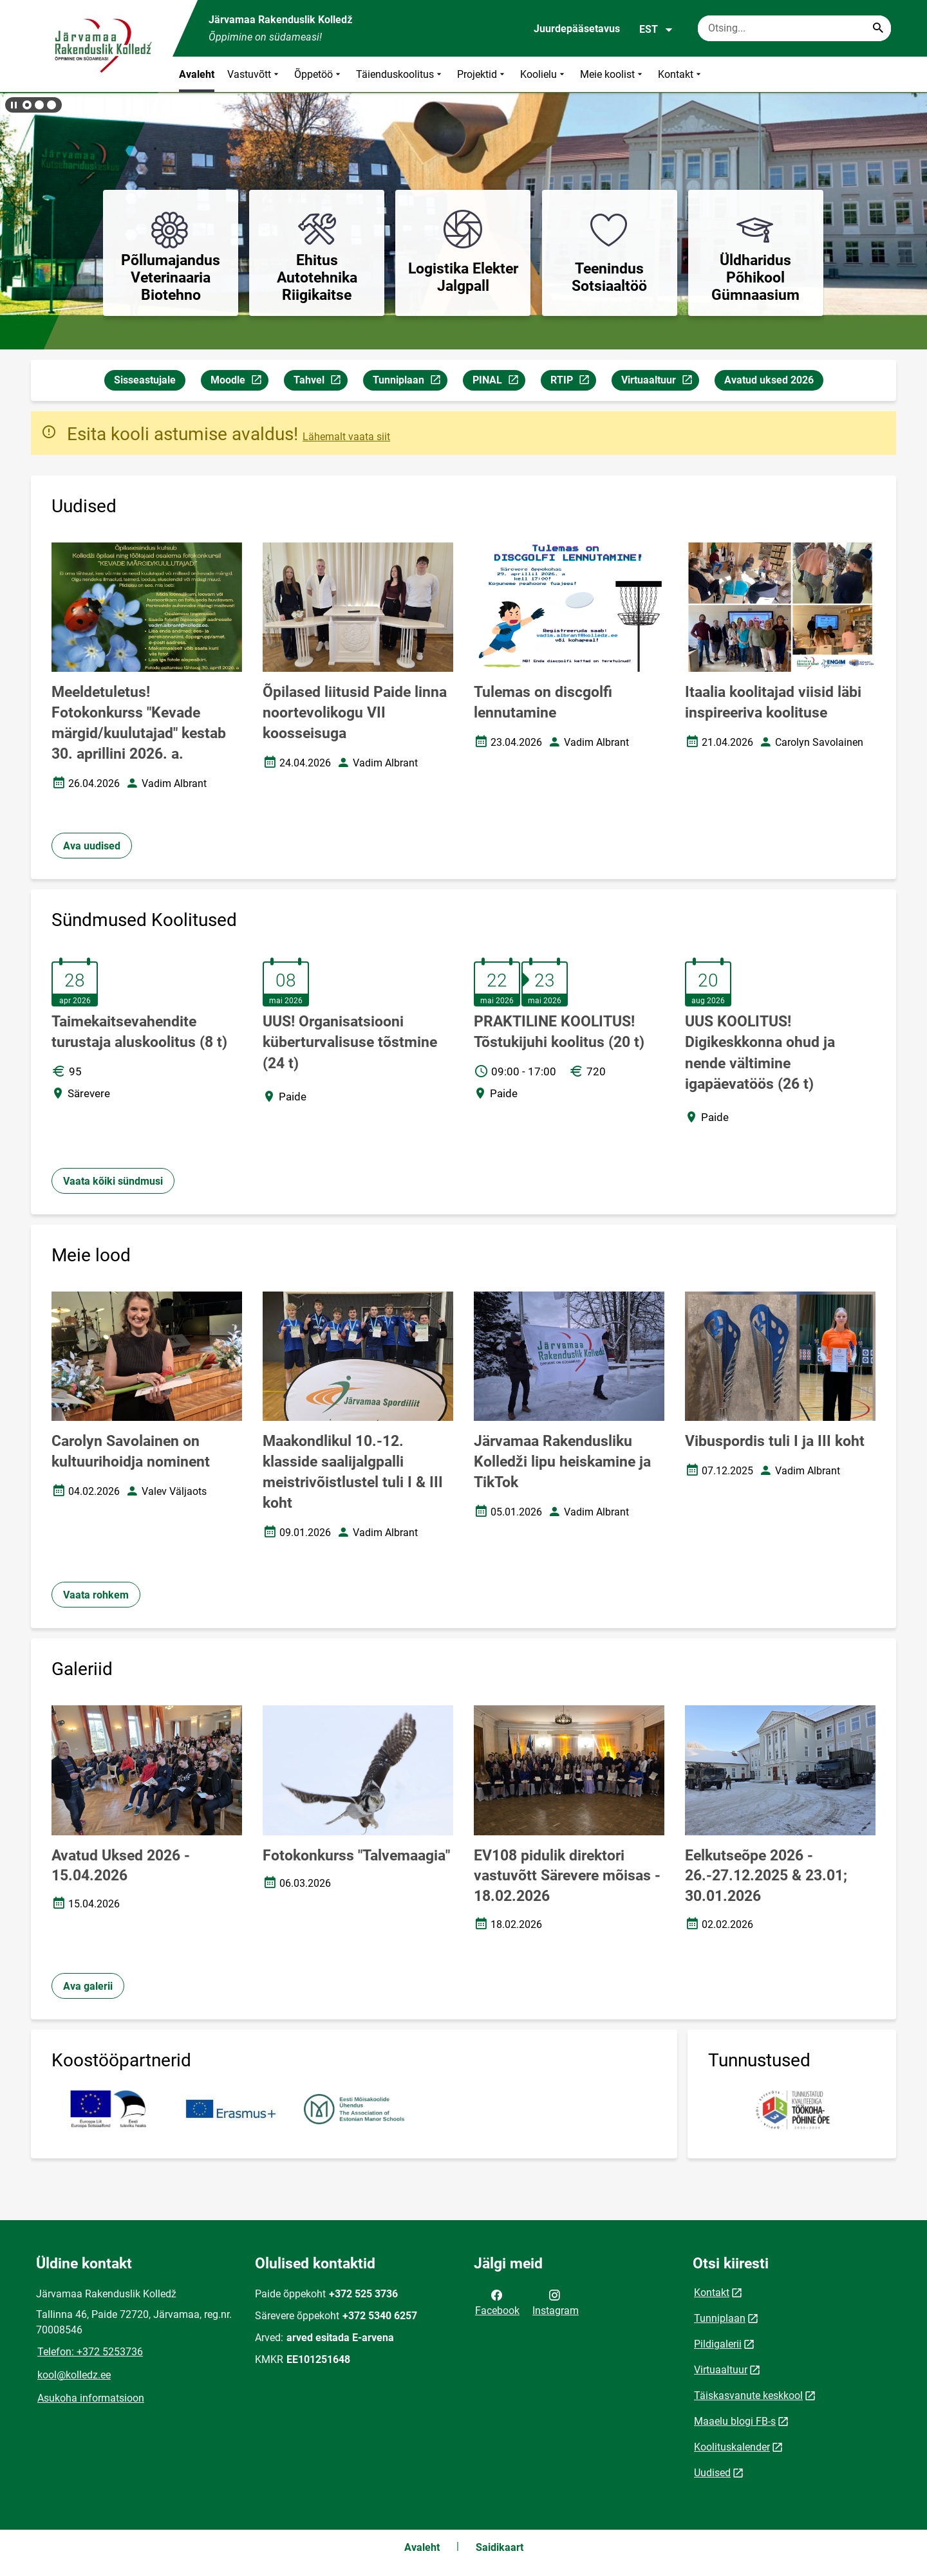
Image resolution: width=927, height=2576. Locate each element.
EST (656, 29)
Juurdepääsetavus (577, 29)
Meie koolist (612, 74)
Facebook (497, 2301)
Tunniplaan (409, 382)
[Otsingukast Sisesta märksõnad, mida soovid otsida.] (794, 28)
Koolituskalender (732, 2447)
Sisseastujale (145, 380)
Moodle (239, 382)
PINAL (498, 382)
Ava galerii (88, 1986)
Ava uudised (91, 846)
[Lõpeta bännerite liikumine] (13, 105)
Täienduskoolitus (400, 74)
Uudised (712, 2473)
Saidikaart (499, 2547)
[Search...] (878, 28)
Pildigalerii (718, 2344)
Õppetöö (318, 74)
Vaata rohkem (96, 1595)
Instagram (555, 2301)
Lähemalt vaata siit (346, 437)
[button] (27, 104)
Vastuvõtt (254, 74)
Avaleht (196, 74)
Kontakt (681, 74)
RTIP (573, 382)
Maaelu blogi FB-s (735, 2421)
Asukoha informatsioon (90, 2398)
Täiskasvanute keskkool (748, 2395)
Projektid (482, 74)
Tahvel (320, 382)
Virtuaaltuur (660, 382)
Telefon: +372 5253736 (90, 2352)
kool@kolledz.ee (74, 2375)
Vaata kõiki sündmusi (113, 1181)
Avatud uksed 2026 (769, 380)
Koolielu (543, 74)
